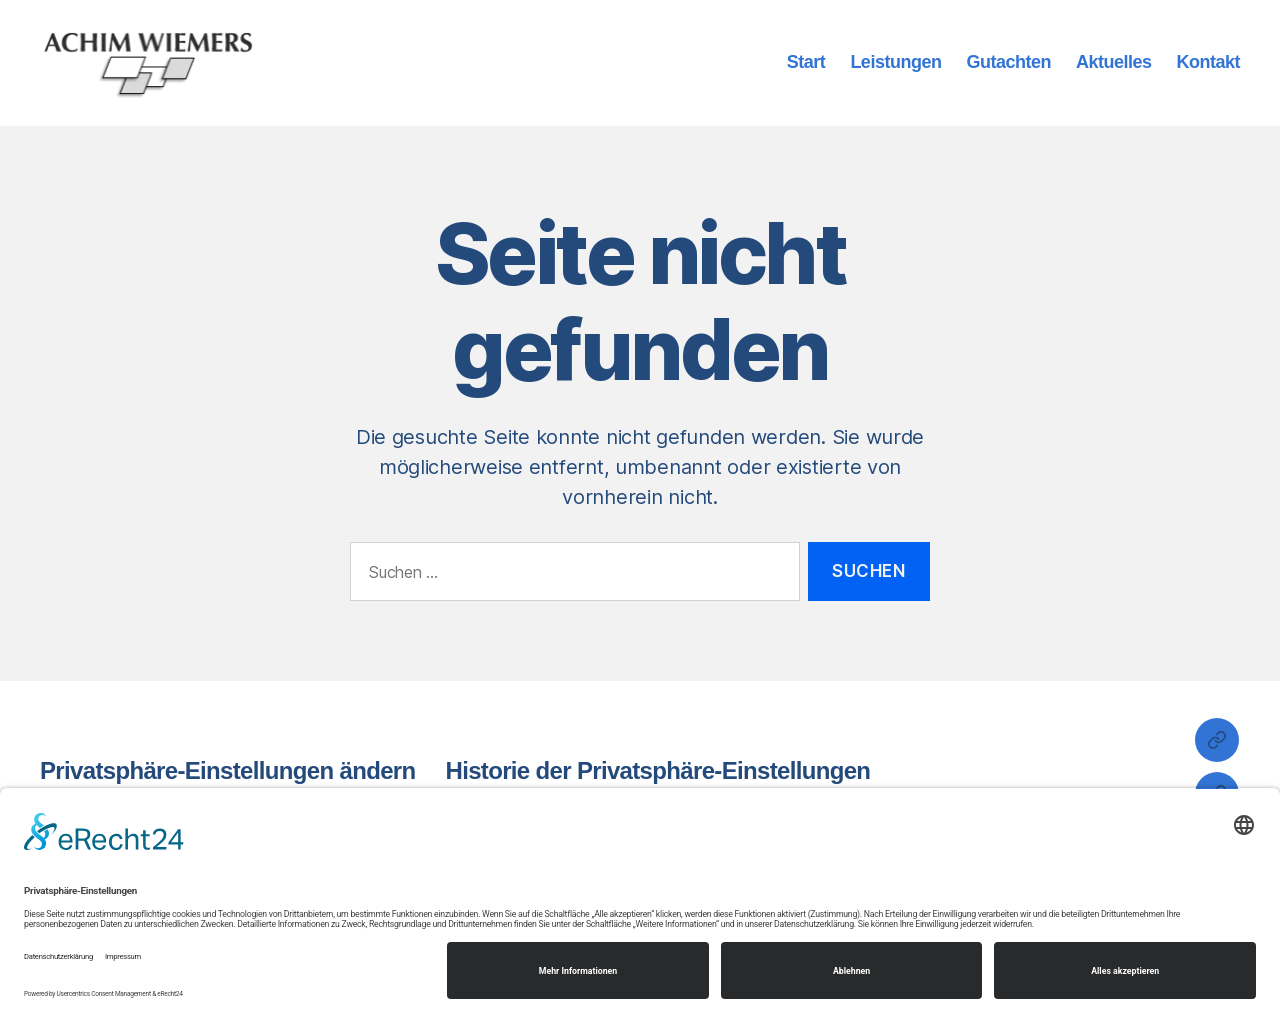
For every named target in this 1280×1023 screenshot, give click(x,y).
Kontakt (1208, 63)
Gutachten (1008, 63)
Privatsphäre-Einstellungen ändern (228, 771)
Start (806, 63)
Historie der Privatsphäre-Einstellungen (658, 771)
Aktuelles (1114, 63)
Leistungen (895, 63)
